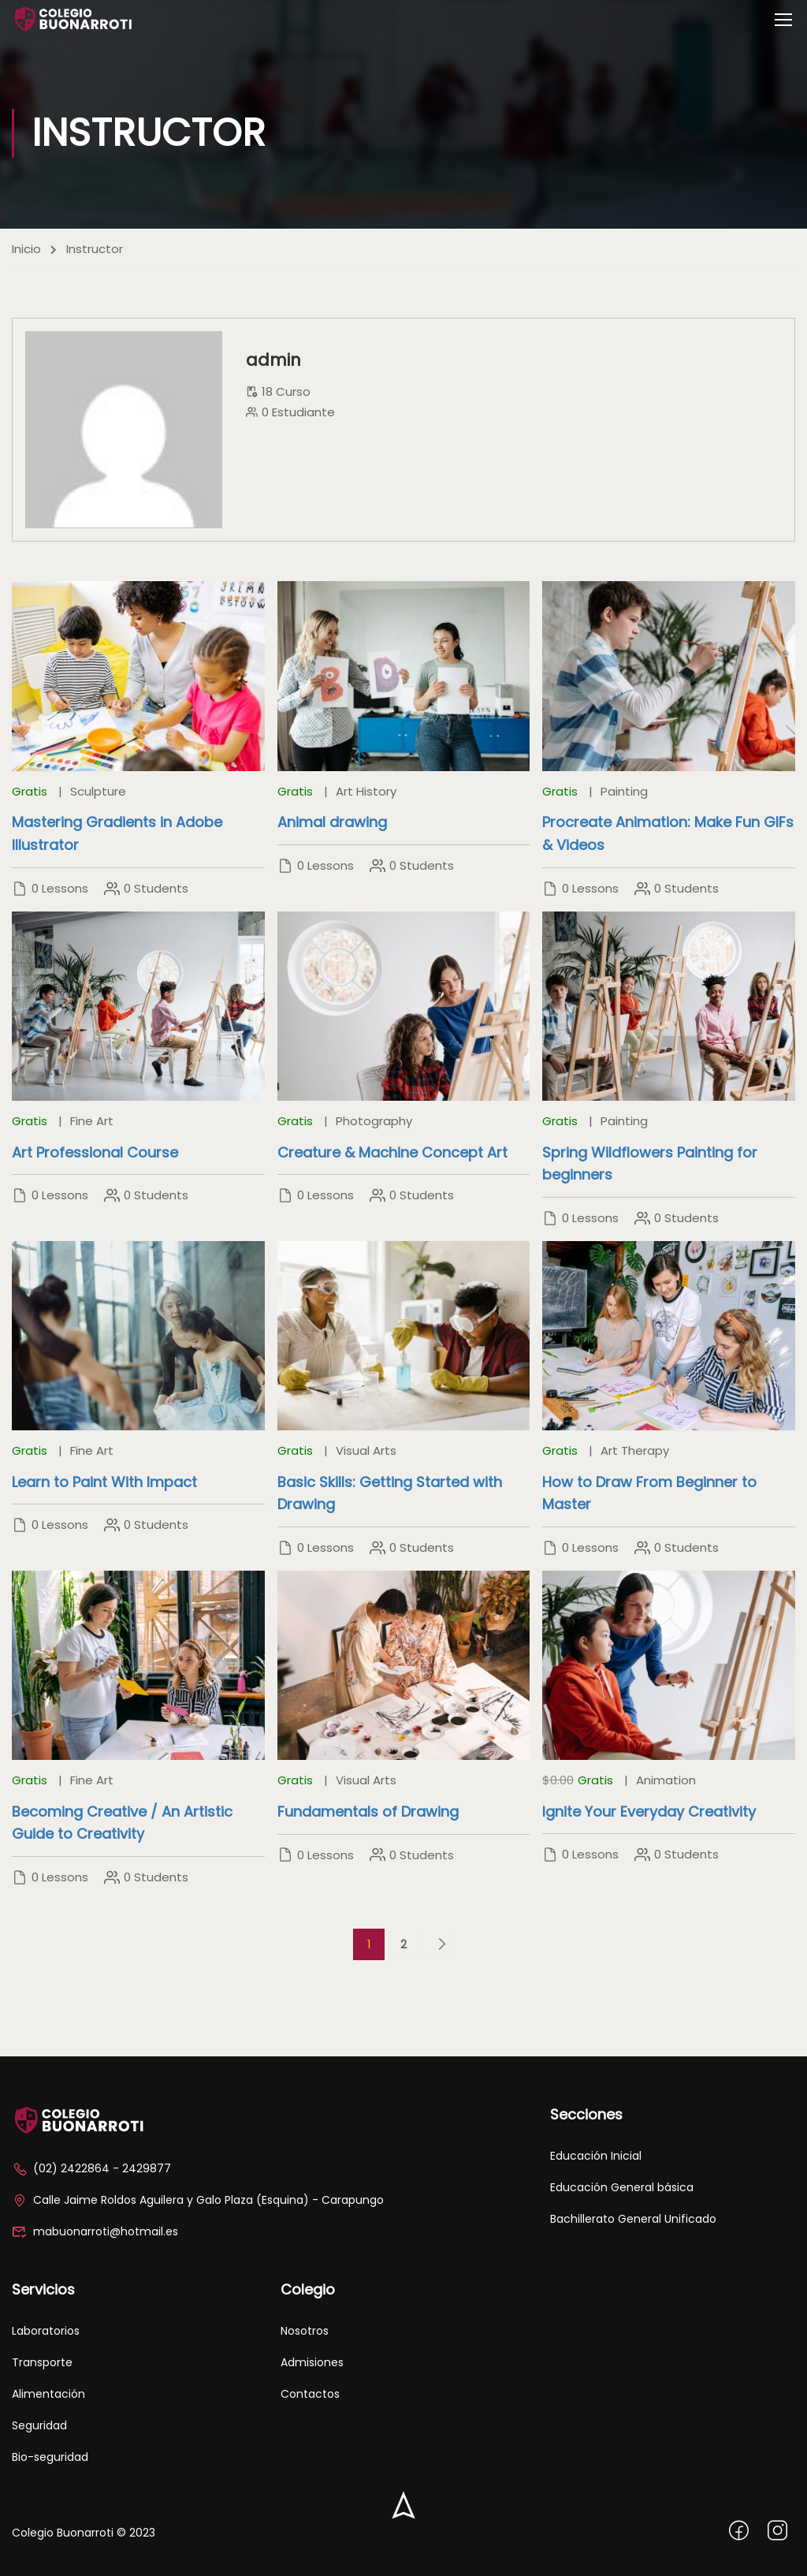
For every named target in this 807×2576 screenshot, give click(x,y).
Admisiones (312, 2362)
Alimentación (48, 2394)
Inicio (26, 248)
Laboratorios (46, 2331)
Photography (374, 1121)
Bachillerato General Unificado (633, 2219)
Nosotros (305, 2331)
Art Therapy (635, 1450)
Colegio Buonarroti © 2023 (83, 2533)
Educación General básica (622, 2187)
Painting (624, 791)
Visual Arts (366, 1450)
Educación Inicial (596, 2156)
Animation (666, 1780)
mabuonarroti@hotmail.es (95, 2231)
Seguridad (39, 2425)
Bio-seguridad (50, 2457)
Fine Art (91, 1121)
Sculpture (98, 791)
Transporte (42, 2362)
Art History (366, 791)
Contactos (310, 2394)
